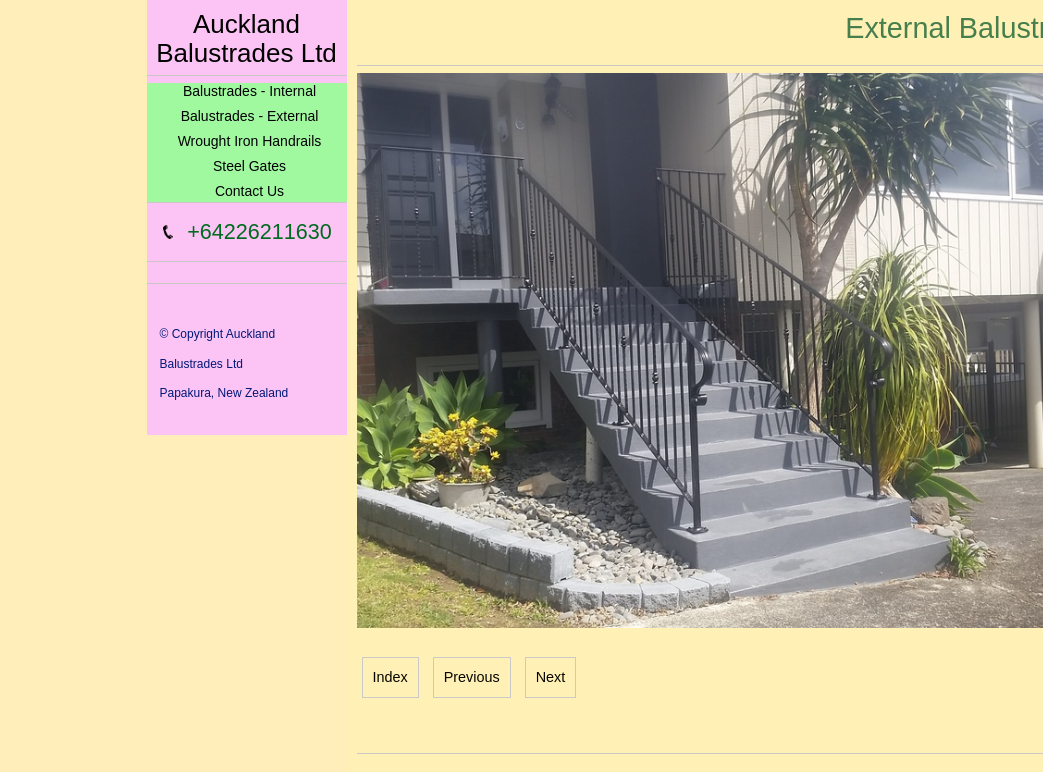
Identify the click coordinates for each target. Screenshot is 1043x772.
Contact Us (249, 191)
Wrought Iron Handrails (250, 141)
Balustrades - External (250, 116)
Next (551, 677)
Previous (472, 677)
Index (390, 677)
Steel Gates (249, 166)
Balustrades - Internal (249, 91)
